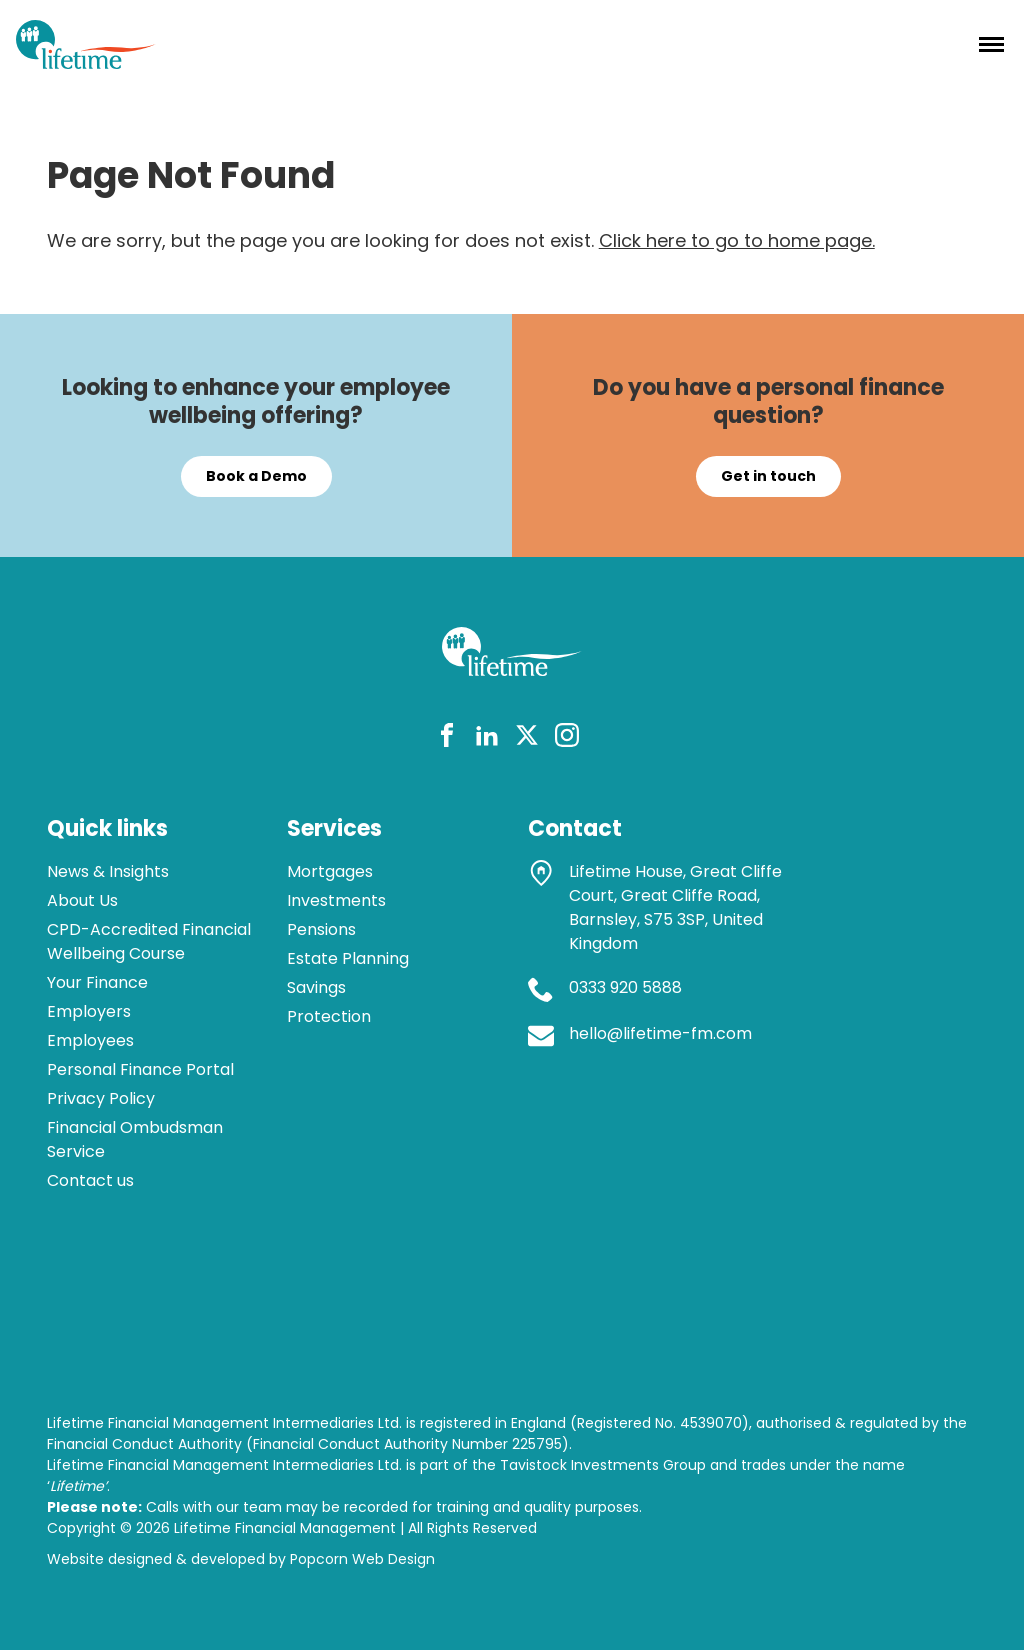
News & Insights (108, 871)
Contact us (90, 1180)
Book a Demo (256, 476)
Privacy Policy (101, 1098)
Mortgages (330, 871)
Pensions (321, 929)
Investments (336, 900)
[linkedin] (487, 738)
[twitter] (527, 738)
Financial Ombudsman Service (135, 1139)
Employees (90, 1040)
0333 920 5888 (625, 987)
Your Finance (97, 982)
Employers (89, 1011)
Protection (329, 1016)
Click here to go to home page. (737, 240)
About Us (82, 900)
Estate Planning (348, 958)
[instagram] (567, 738)
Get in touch (768, 476)
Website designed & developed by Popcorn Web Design (241, 1559)
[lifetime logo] (86, 62)
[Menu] (991, 44)
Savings (316, 987)
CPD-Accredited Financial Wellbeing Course (149, 941)
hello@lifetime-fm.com (660, 1033)
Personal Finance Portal (140, 1069)
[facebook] (447, 738)
